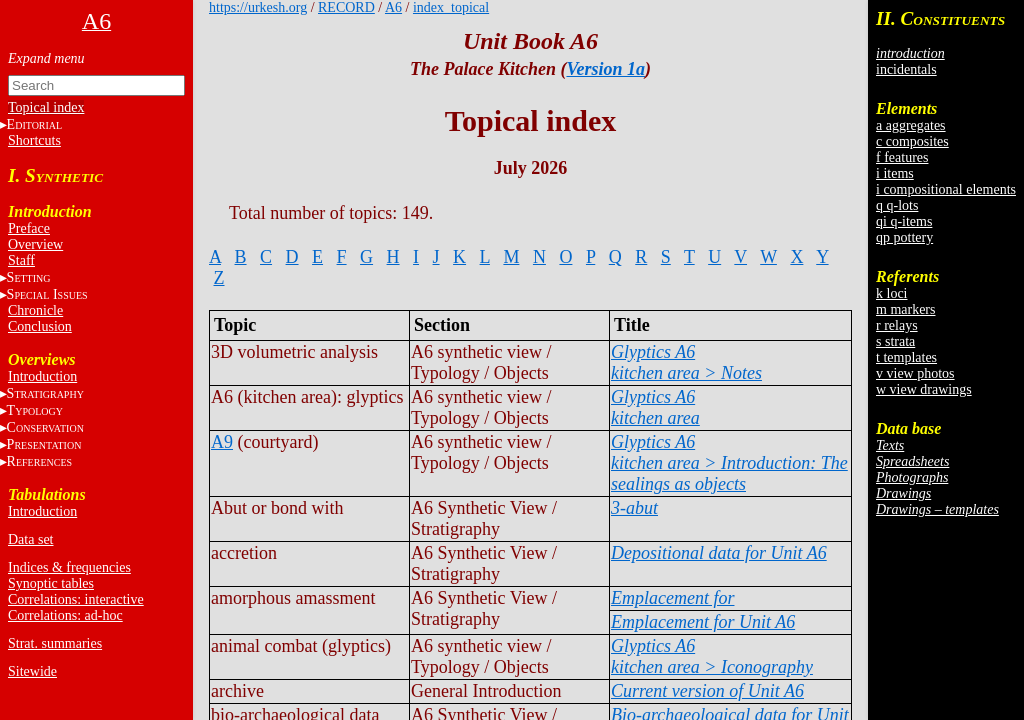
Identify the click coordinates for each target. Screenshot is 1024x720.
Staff (21, 260)
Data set (30, 539)
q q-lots (897, 205)
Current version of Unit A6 (707, 691)
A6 (393, 7)
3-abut (634, 508)
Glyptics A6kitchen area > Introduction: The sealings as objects (729, 463)
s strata (895, 341)
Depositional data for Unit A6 (719, 553)
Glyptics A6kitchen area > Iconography (712, 656)
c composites (912, 141)
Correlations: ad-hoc (65, 615)
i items (895, 173)
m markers (905, 309)
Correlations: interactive (76, 599)
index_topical (451, 7)
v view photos (915, 373)
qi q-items (904, 221)
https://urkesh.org (258, 7)
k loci (892, 293)
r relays (897, 325)
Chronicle (35, 310)
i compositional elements (946, 189)
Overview (35, 244)
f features (902, 157)
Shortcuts (34, 140)
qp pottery (904, 237)
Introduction (42, 376)
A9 (222, 442)
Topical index (46, 107)
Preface (29, 228)
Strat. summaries (55, 643)
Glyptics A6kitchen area (655, 407)
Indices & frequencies (69, 567)
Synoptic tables (51, 583)
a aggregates (911, 125)
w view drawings (924, 389)
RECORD (346, 7)
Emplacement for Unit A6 (703, 622)
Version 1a (605, 69)
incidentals (906, 69)
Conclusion (40, 326)
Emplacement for (672, 598)
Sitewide (32, 671)
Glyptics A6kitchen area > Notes (686, 362)
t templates (906, 357)
